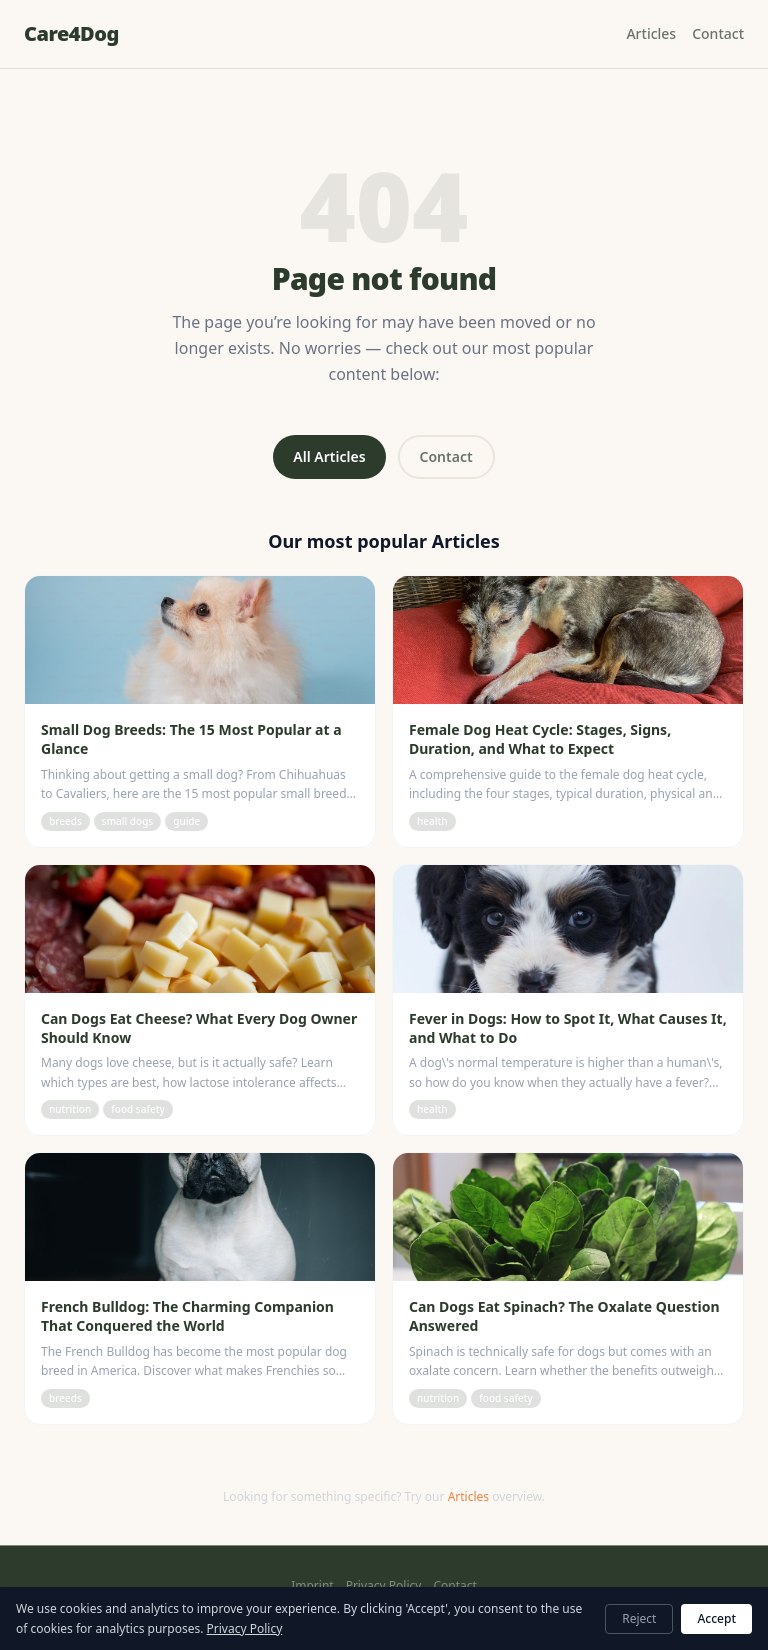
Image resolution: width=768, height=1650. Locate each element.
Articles (651, 33)
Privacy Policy (384, 1586)
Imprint (312, 1586)
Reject (639, 1618)
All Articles (329, 456)
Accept (716, 1618)
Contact (718, 33)
